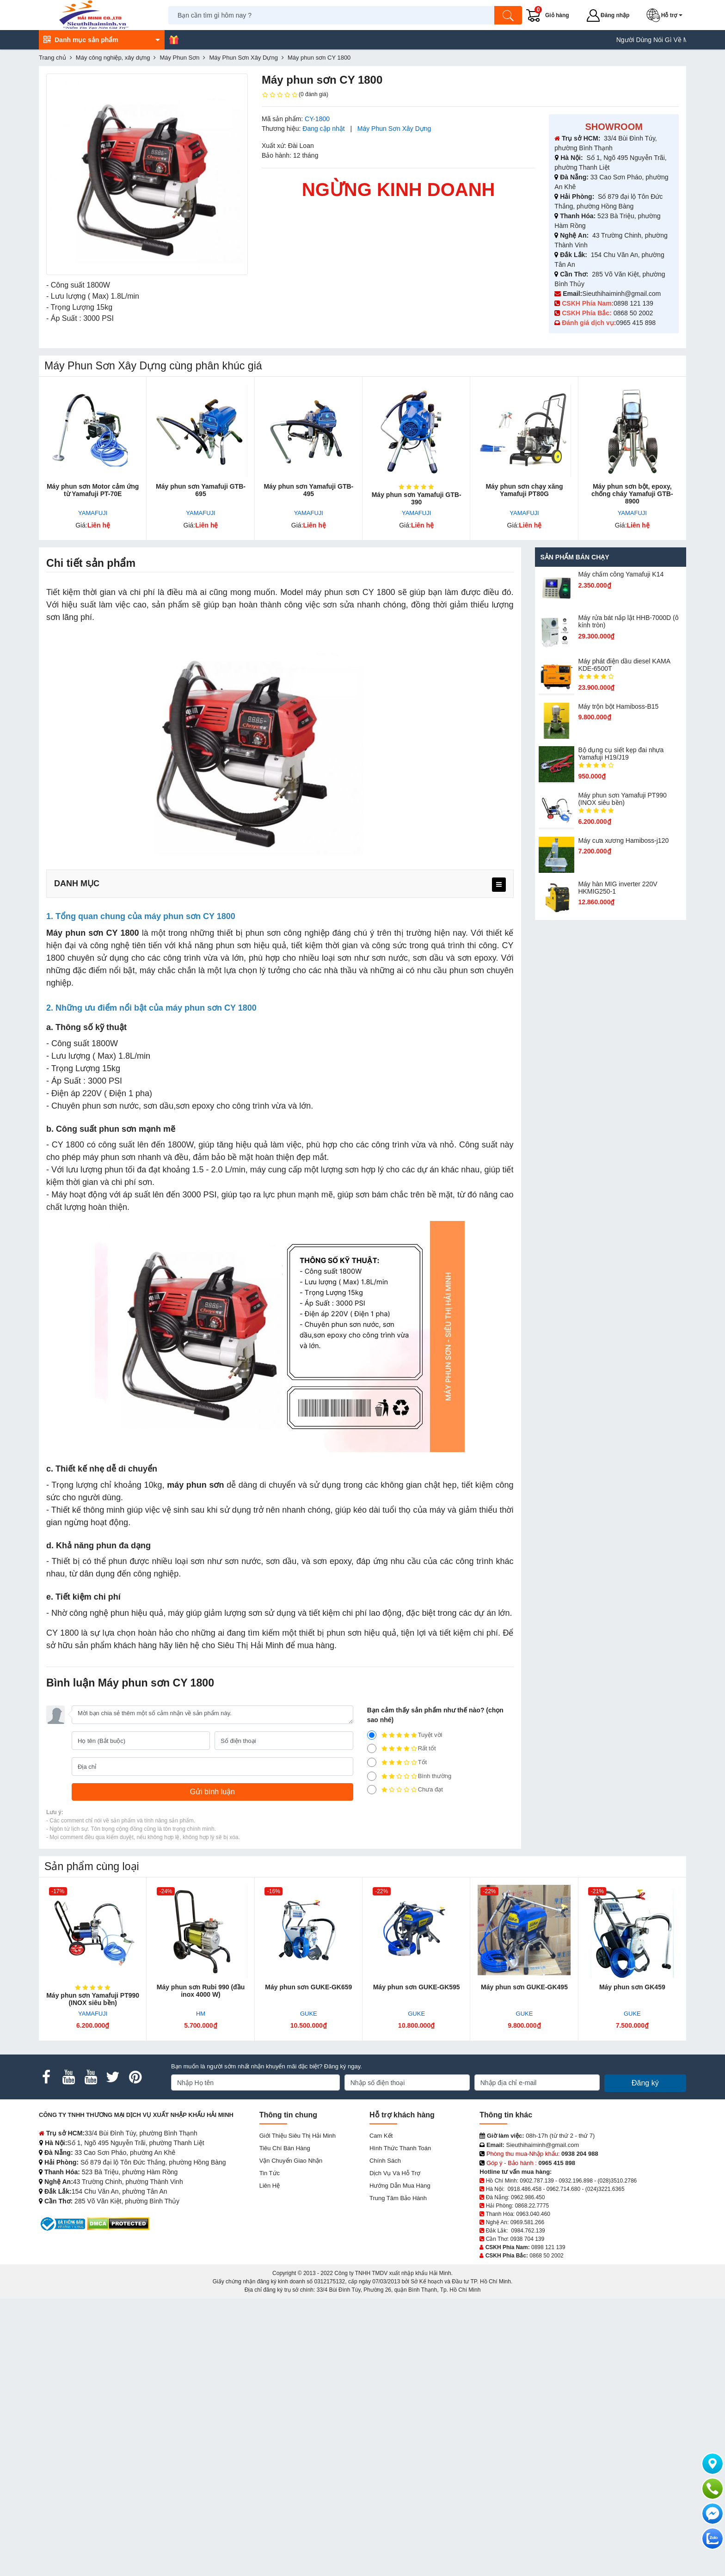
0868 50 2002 (634, 313)
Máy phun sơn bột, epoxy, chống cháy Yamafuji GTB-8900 (632, 494)
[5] (371, 1735)
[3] (371, 1762)
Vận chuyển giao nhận (291, 2160)
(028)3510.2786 (617, 2180)
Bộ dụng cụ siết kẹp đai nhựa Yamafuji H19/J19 (621, 753)
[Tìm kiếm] (508, 15)
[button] (666, 15)
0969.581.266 (527, 2222)
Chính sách (385, 2160)
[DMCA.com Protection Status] (118, 2223)
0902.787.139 (536, 2180)
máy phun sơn (195, 1485)
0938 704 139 (527, 2239)
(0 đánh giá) (295, 95)
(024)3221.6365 (605, 2189)
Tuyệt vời (404, 1735)
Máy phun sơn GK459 (632, 1987)
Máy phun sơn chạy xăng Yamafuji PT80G (524, 490)
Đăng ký (645, 2083)
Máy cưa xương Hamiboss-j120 (623, 840)
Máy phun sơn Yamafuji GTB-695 (201, 490)
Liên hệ (269, 2185)
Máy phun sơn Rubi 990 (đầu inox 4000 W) (201, 1990)
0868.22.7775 (532, 2205)
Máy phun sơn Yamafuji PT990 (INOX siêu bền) (622, 798)
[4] (371, 1748)
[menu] (499, 884)
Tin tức (269, 2173)
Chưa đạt (405, 1789)
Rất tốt (401, 1748)
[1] (371, 1789)
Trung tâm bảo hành (398, 2198)
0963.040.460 (533, 2214)
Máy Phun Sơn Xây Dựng (394, 128)
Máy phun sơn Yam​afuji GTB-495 (308, 490)
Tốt (397, 1762)
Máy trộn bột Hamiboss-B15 (618, 706)
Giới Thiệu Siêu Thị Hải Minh (297, 2135)
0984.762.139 (528, 2230)
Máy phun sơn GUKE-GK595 (416, 1987)
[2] (371, 1776)
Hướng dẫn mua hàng (399, 2185)
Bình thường (409, 1776)
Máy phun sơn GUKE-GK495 (524, 1987)
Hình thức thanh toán (400, 2148)
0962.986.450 (528, 2197)
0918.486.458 (524, 2189)
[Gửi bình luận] (212, 1792)
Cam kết (381, 2135)
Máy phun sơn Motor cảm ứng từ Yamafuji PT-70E (93, 490)
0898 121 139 (633, 303)
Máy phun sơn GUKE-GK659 (308, 1987)
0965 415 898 (636, 322)
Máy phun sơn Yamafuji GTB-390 (416, 498)
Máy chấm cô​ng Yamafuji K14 (621, 574)
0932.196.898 (575, 2180)
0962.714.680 (563, 2189)
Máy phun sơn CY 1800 (92, 933)
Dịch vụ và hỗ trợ (394, 2173)
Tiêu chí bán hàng (284, 2148)
